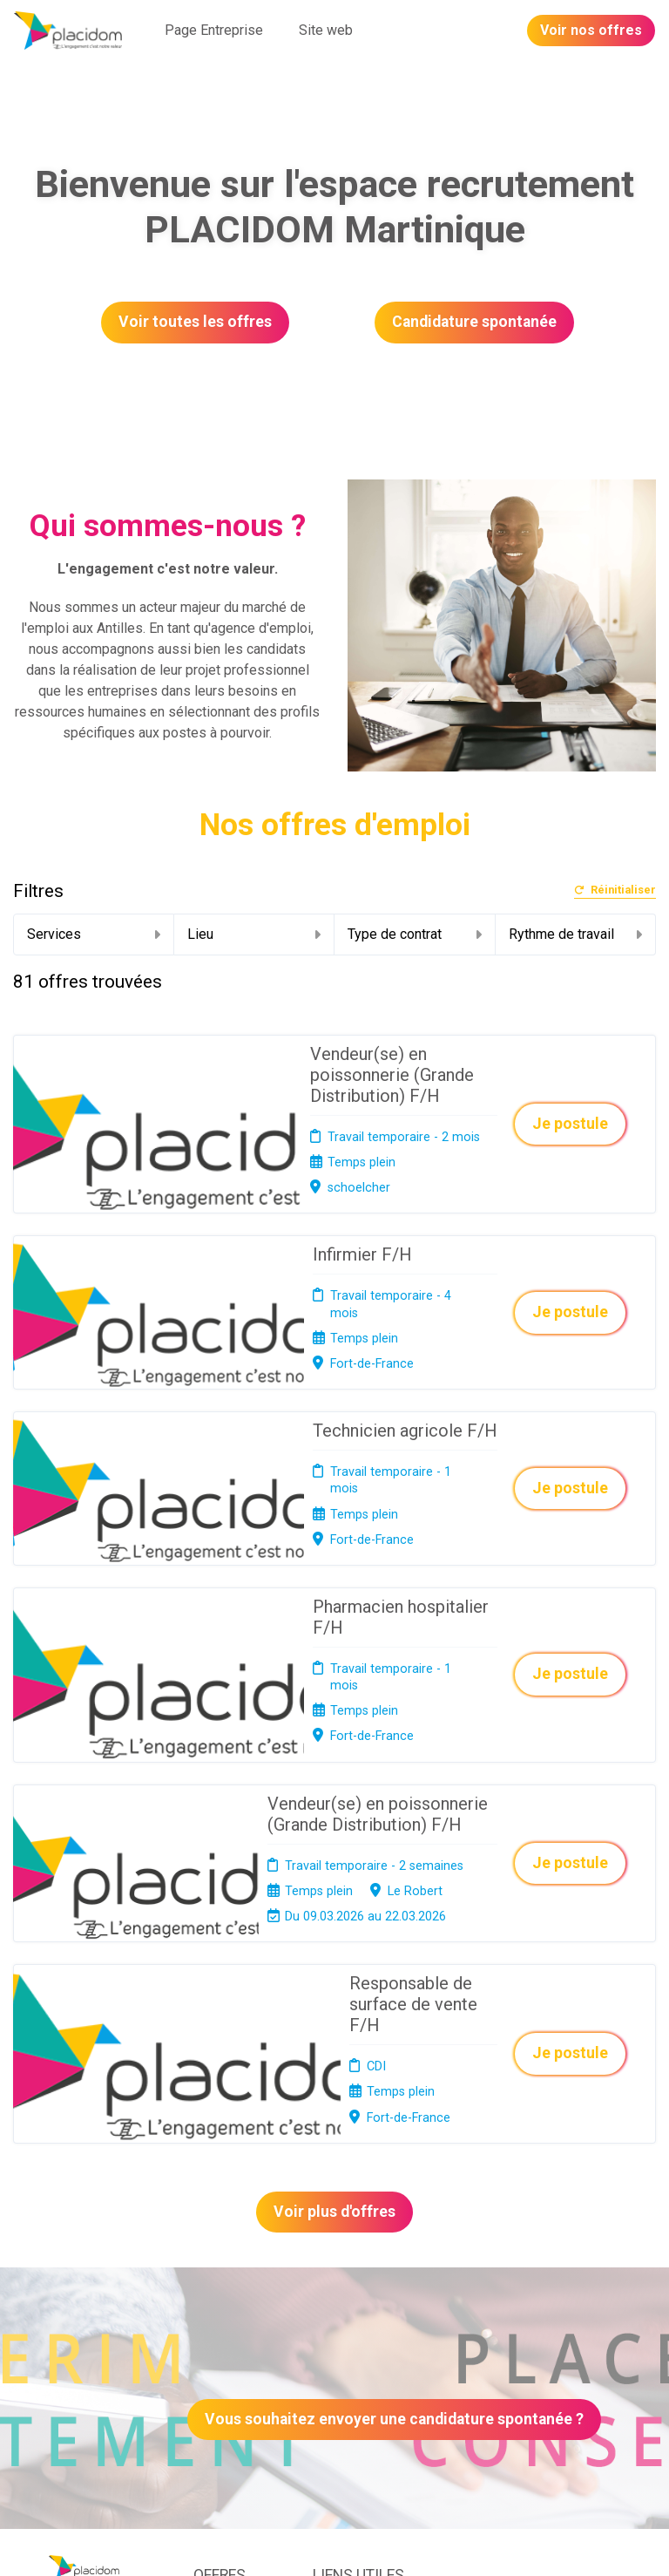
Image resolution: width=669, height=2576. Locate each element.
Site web (326, 30)
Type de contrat (415, 934)
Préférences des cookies (347, 2376)
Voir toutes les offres (195, 321)
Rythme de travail (576, 934)
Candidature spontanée (474, 321)
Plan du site (345, 2315)
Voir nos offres (591, 30)
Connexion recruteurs (343, 2342)
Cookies (335, 2294)
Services (93, 934)
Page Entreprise (214, 30)
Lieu (254, 934)
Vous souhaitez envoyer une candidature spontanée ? (394, 2107)
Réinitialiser (615, 890)
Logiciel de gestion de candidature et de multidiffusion (335, 2544)
